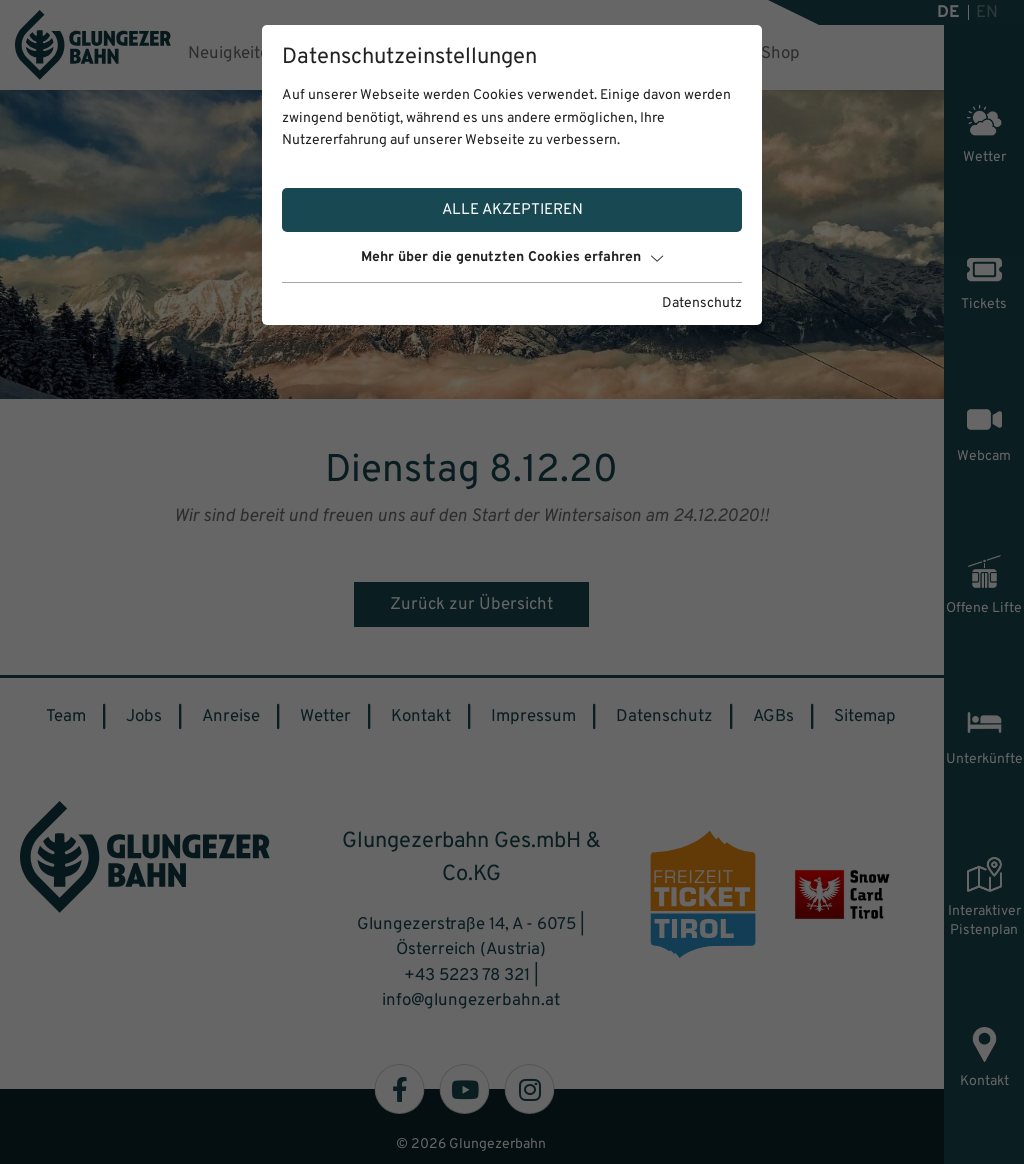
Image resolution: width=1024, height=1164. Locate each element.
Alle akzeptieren (512, 210)
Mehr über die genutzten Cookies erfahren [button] (512, 257)
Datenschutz (702, 303)
